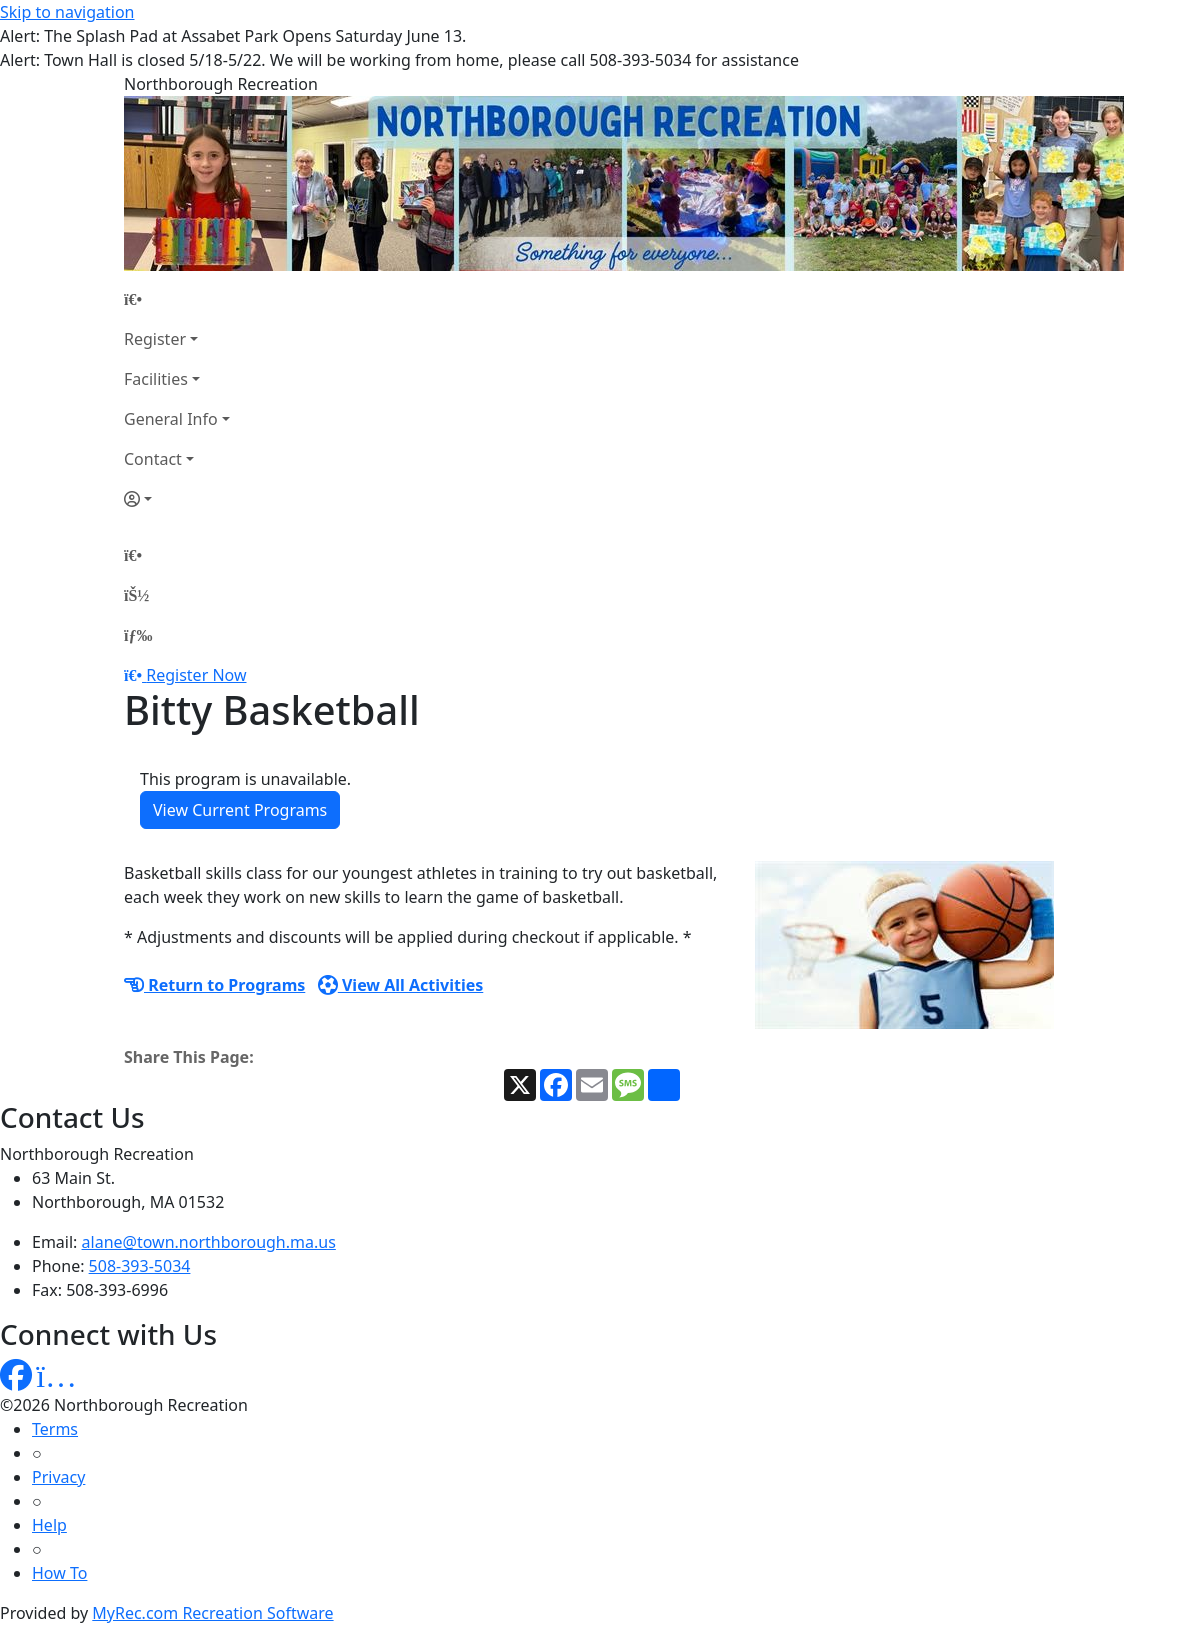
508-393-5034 (140, 1266)
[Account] (177, 499)
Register (155, 339)
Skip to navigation (67, 12)
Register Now (196, 675)
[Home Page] (177, 299)
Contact (153, 459)
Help (49, 1525)
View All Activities (401, 985)
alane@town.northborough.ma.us (209, 1242)
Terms (55, 1429)
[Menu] (138, 635)
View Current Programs (240, 810)
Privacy (58, 1477)
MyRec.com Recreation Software (212, 1613)
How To (59, 1573)
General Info (171, 419)
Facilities (156, 379)
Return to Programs (214, 985)
